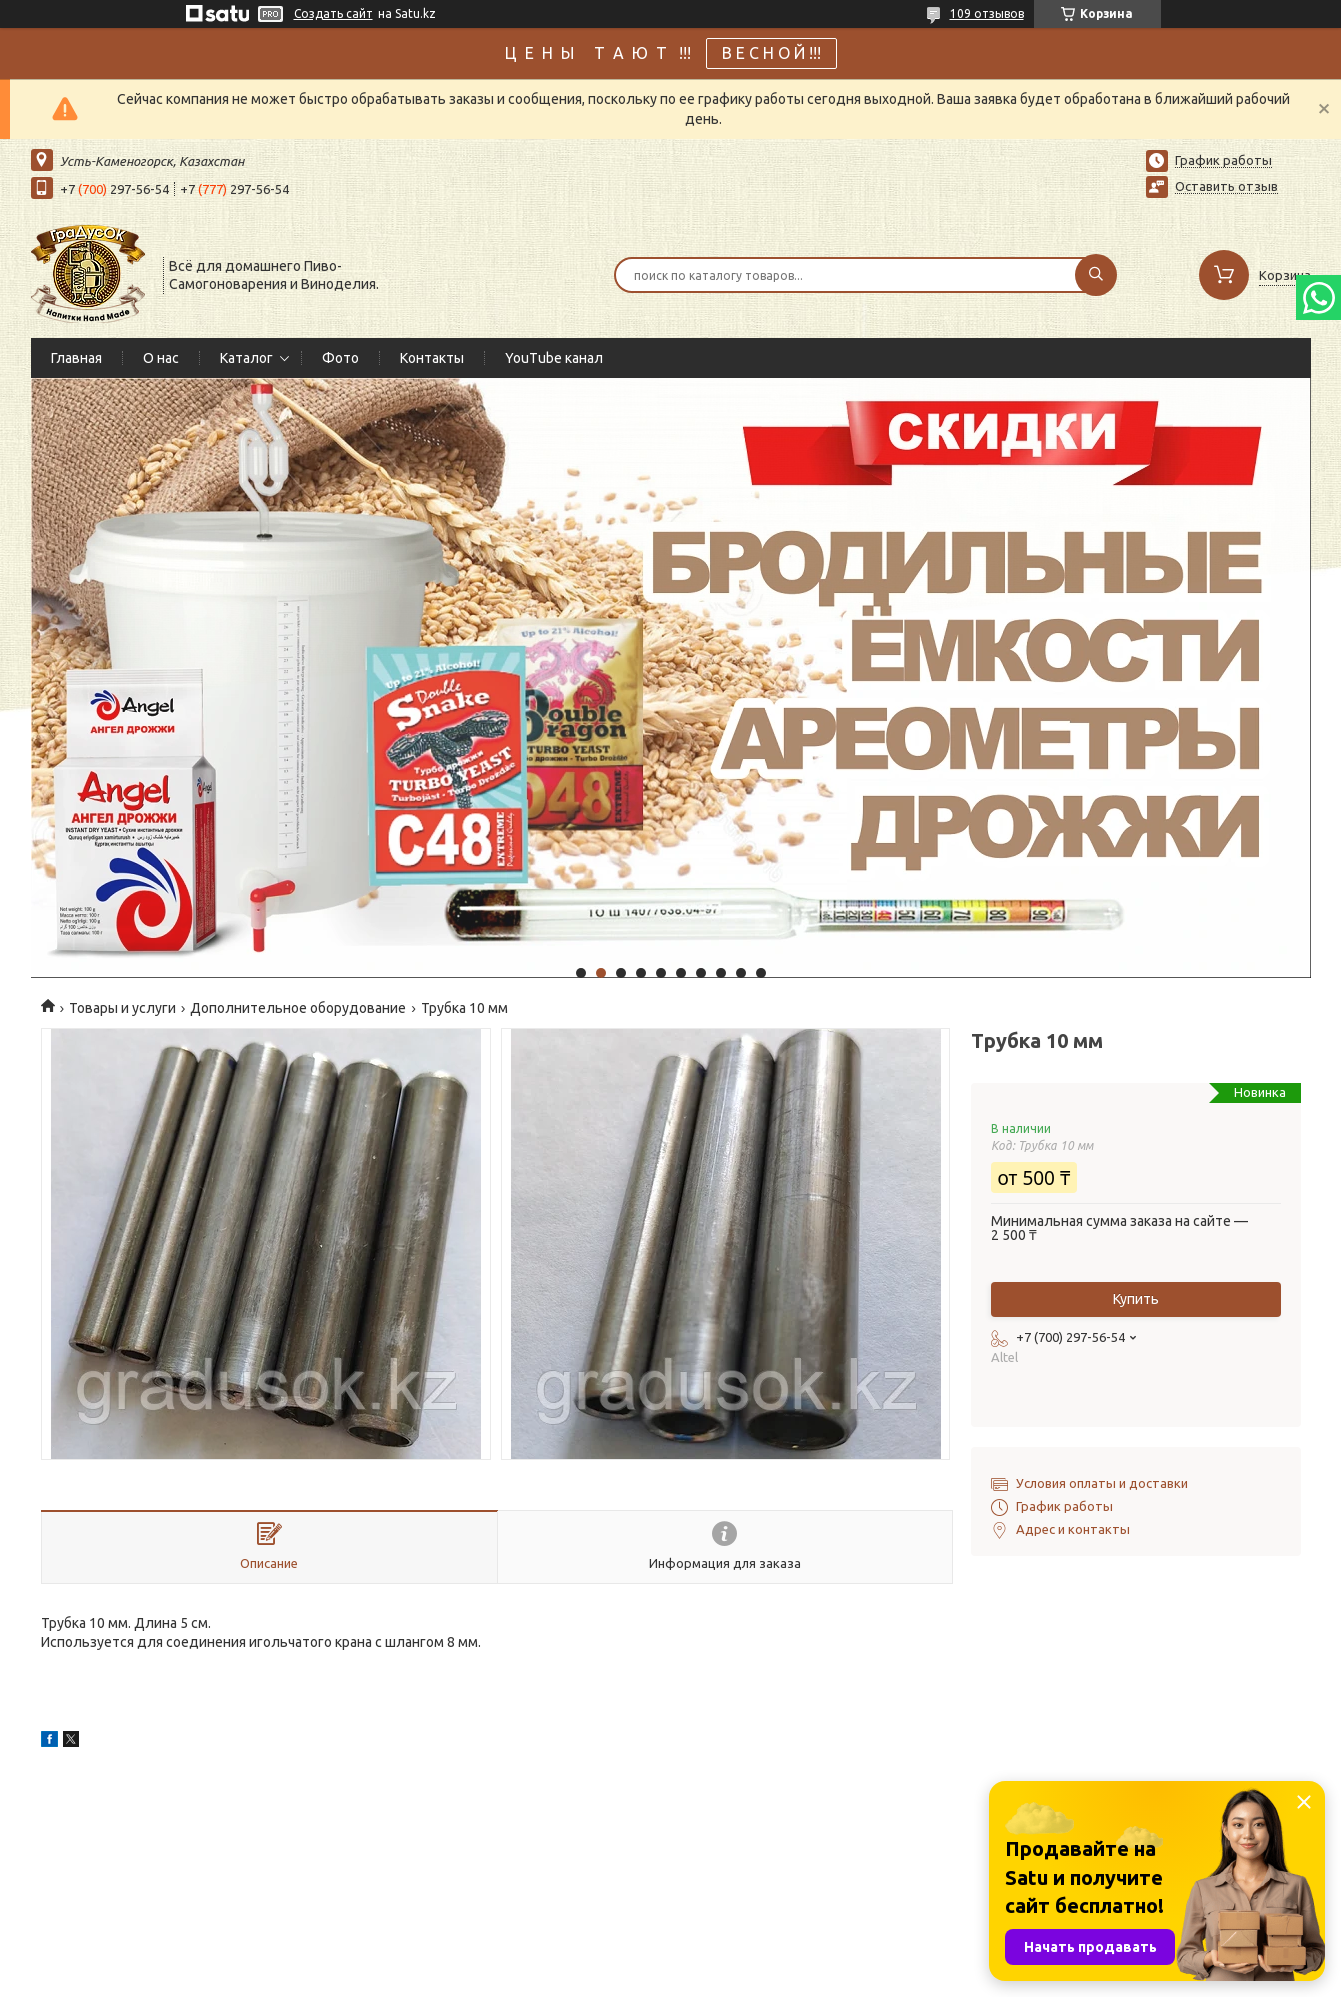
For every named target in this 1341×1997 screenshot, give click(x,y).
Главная (76, 358)
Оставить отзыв (1226, 186)
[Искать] (1096, 275)
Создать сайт (333, 13)
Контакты (432, 358)
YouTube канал (554, 358)
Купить (1136, 1299)
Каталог (246, 358)
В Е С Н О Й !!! (771, 53)
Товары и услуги (122, 1008)
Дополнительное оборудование (298, 1008)
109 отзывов (987, 13)
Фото (340, 358)
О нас (161, 358)
